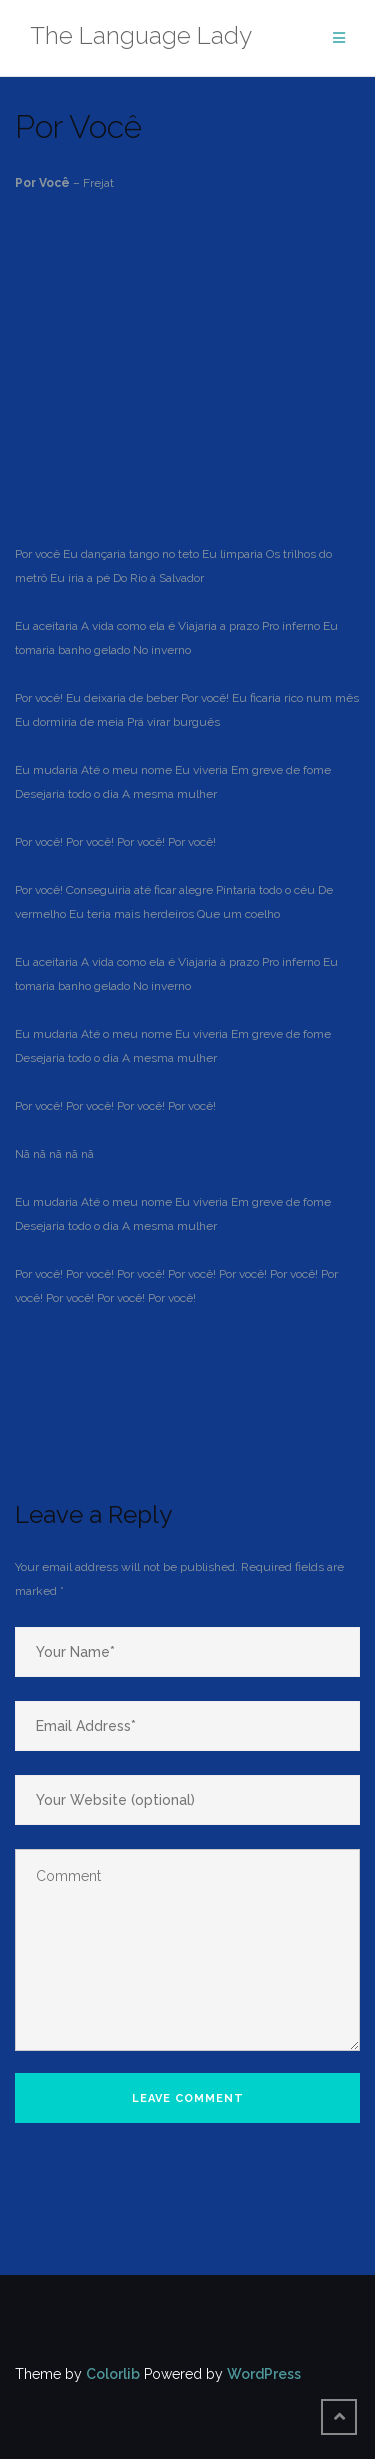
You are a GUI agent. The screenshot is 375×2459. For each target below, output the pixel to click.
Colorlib (113, 2374)
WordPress (264, 2374)
